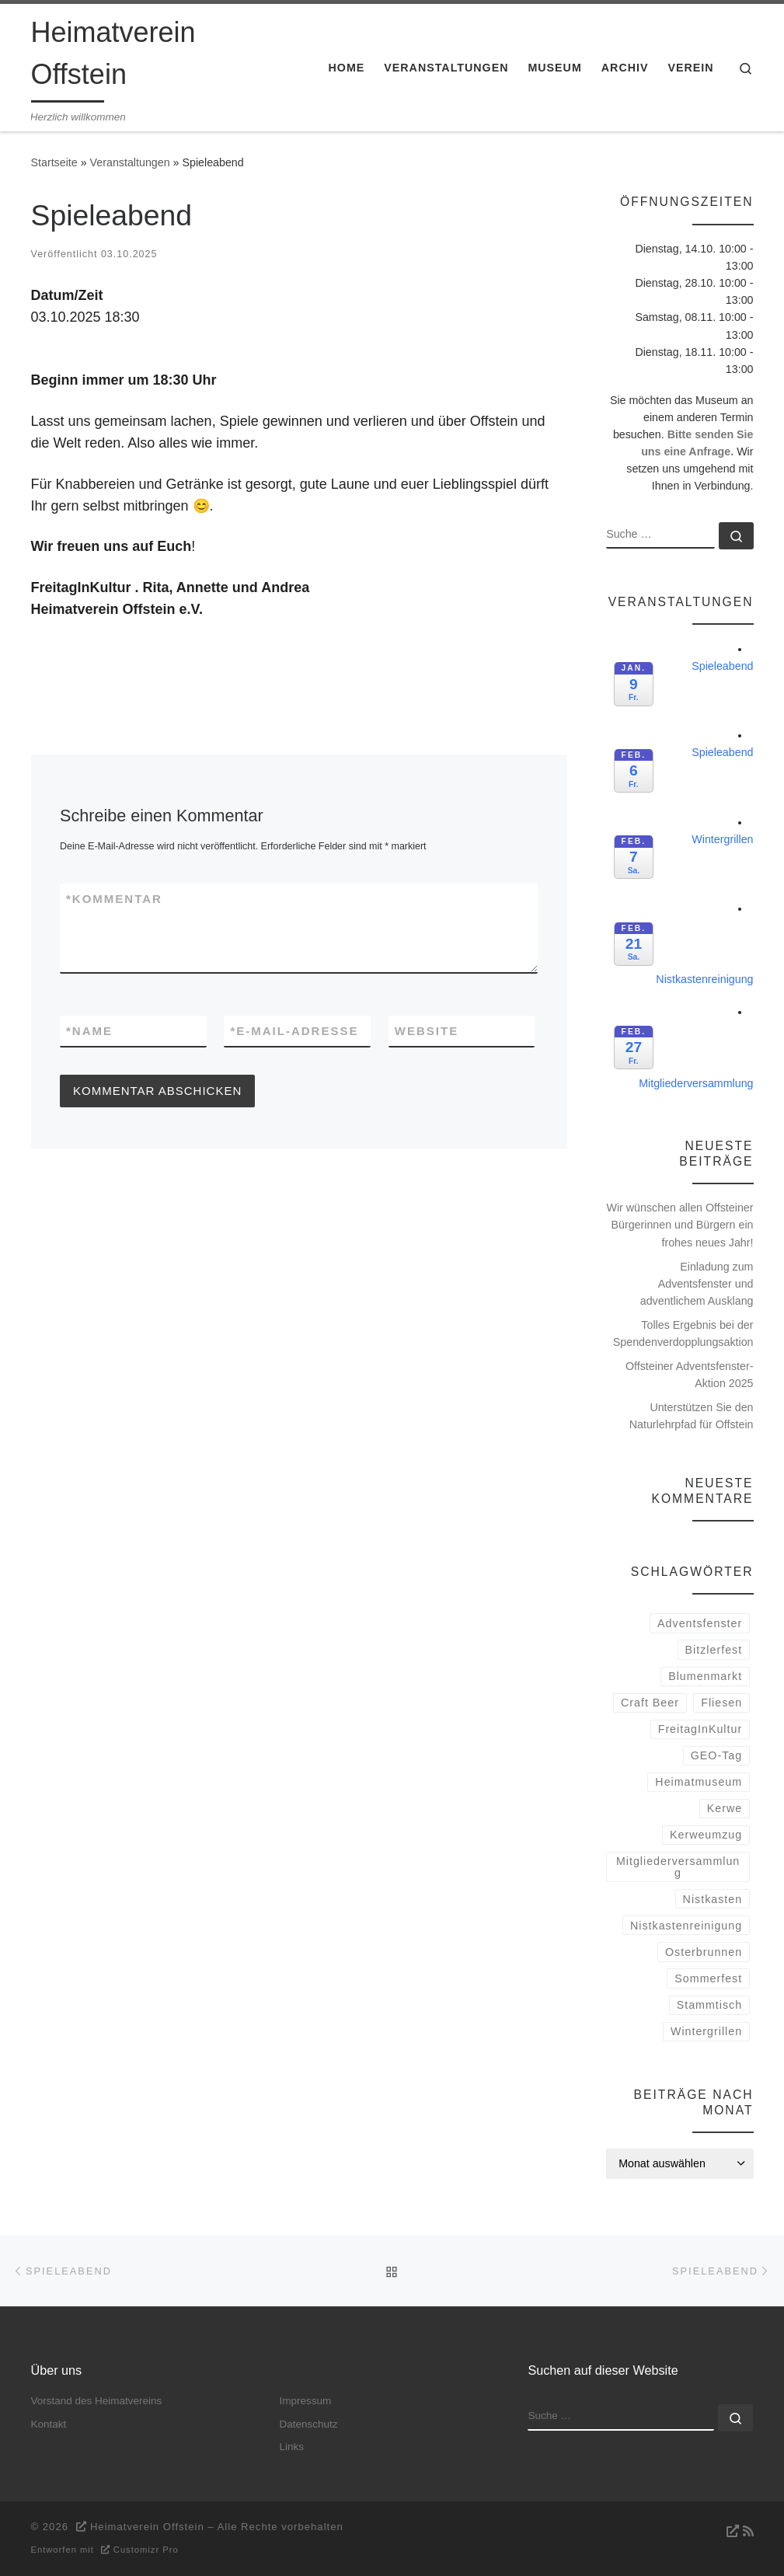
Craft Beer (650, 1702)
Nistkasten (713, 1899)
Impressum (305, 2401)
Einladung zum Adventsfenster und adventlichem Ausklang (697, 1283)
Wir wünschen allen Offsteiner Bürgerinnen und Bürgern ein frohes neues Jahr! (679, 1224)
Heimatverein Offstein (147, 2526)
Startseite (54, 162)
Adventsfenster (699, 1623)
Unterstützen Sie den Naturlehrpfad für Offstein (691, 1416)
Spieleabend (722, 666)
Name (89, 1031)
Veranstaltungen (130, 162)
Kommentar (114, 899)
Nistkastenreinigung (704, 979)
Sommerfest (708, 1978)
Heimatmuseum (698, 1782)
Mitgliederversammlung (696, 1083)
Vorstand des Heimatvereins (96, 2401)
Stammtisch (709, 2005)
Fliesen (721, 1702)
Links (291, 2446)
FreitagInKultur (700, 1729)
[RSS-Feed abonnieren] (738, 2531)
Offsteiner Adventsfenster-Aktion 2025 (689, 1374)
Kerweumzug (706, 1834)
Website (426, 1030)
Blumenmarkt (705, 1676)
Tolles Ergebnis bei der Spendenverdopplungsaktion (683, 1333)
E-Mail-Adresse (294, 1031)
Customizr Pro (146, 2549)
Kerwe (724, 1808)
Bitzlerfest (714, 1650)
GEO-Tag (716, 1755)
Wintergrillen (722, 839)
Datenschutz (308, 2424)
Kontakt (49, 2424)
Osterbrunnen (703, 1952)
